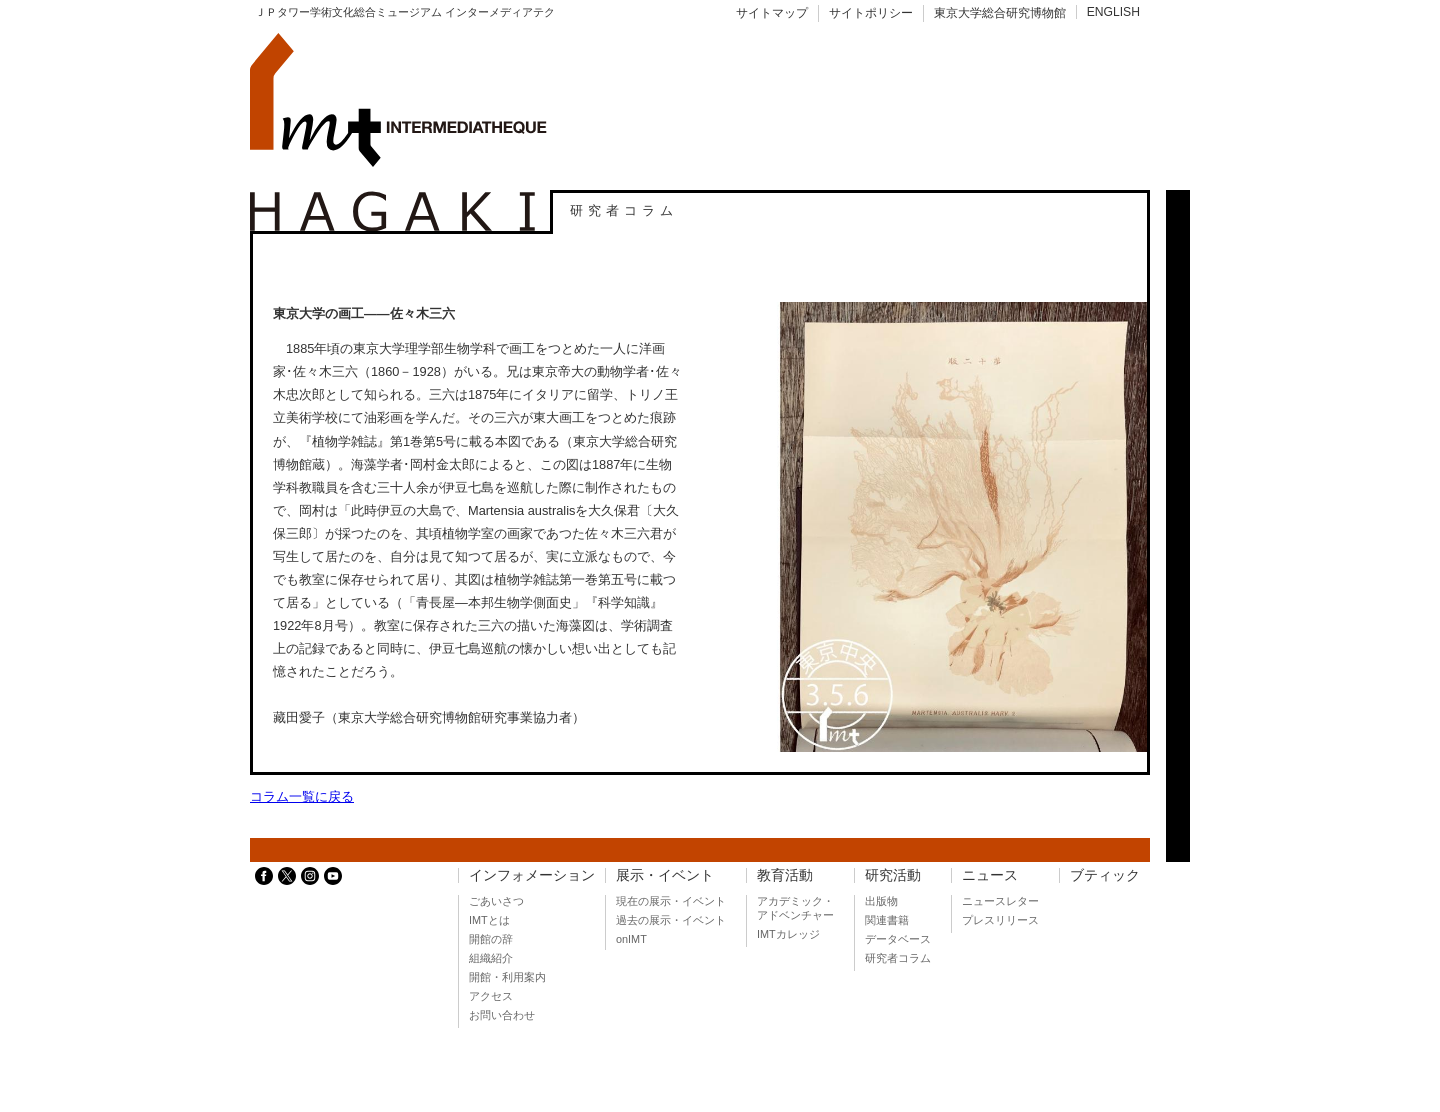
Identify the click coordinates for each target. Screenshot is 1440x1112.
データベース (898, 939)
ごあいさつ (496, 901)
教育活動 (785, 875)
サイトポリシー (871, 13)
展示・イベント (665, 875)
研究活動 (893, 875)
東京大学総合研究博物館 (1000, 13)
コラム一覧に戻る (302, 796)
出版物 (881, 901)
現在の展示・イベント (671, 901)
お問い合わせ (502, 1015)
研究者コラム (898, 958)
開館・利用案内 (507, 977)
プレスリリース (1000, 920)
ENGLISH (1113, 12)
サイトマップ (772, 13)
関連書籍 (887, 920)
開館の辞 (491, 939)
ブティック (1105, 875)
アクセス (491, 996)
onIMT (631, 939)
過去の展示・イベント (671, 920)
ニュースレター (1000, 901)
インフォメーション (532, 875)
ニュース (990, 875)
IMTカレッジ (788, 934)
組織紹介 (491, 958)
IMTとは (489, 920)
